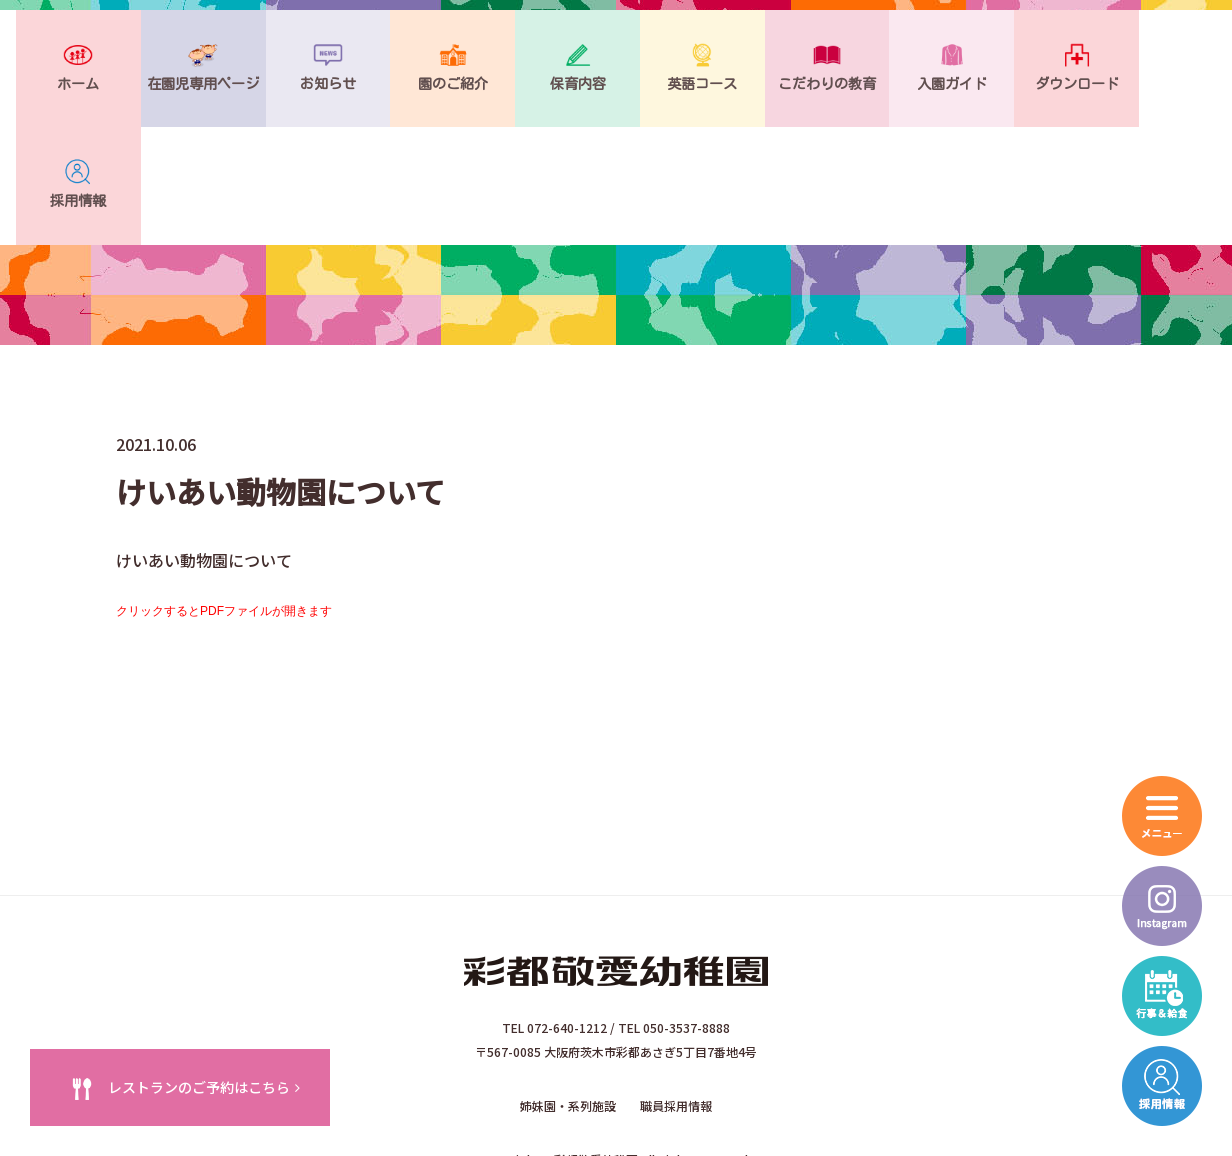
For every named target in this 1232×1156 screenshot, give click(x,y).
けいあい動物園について (204, 454)
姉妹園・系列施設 (568, 999)
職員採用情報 (676, 999)
